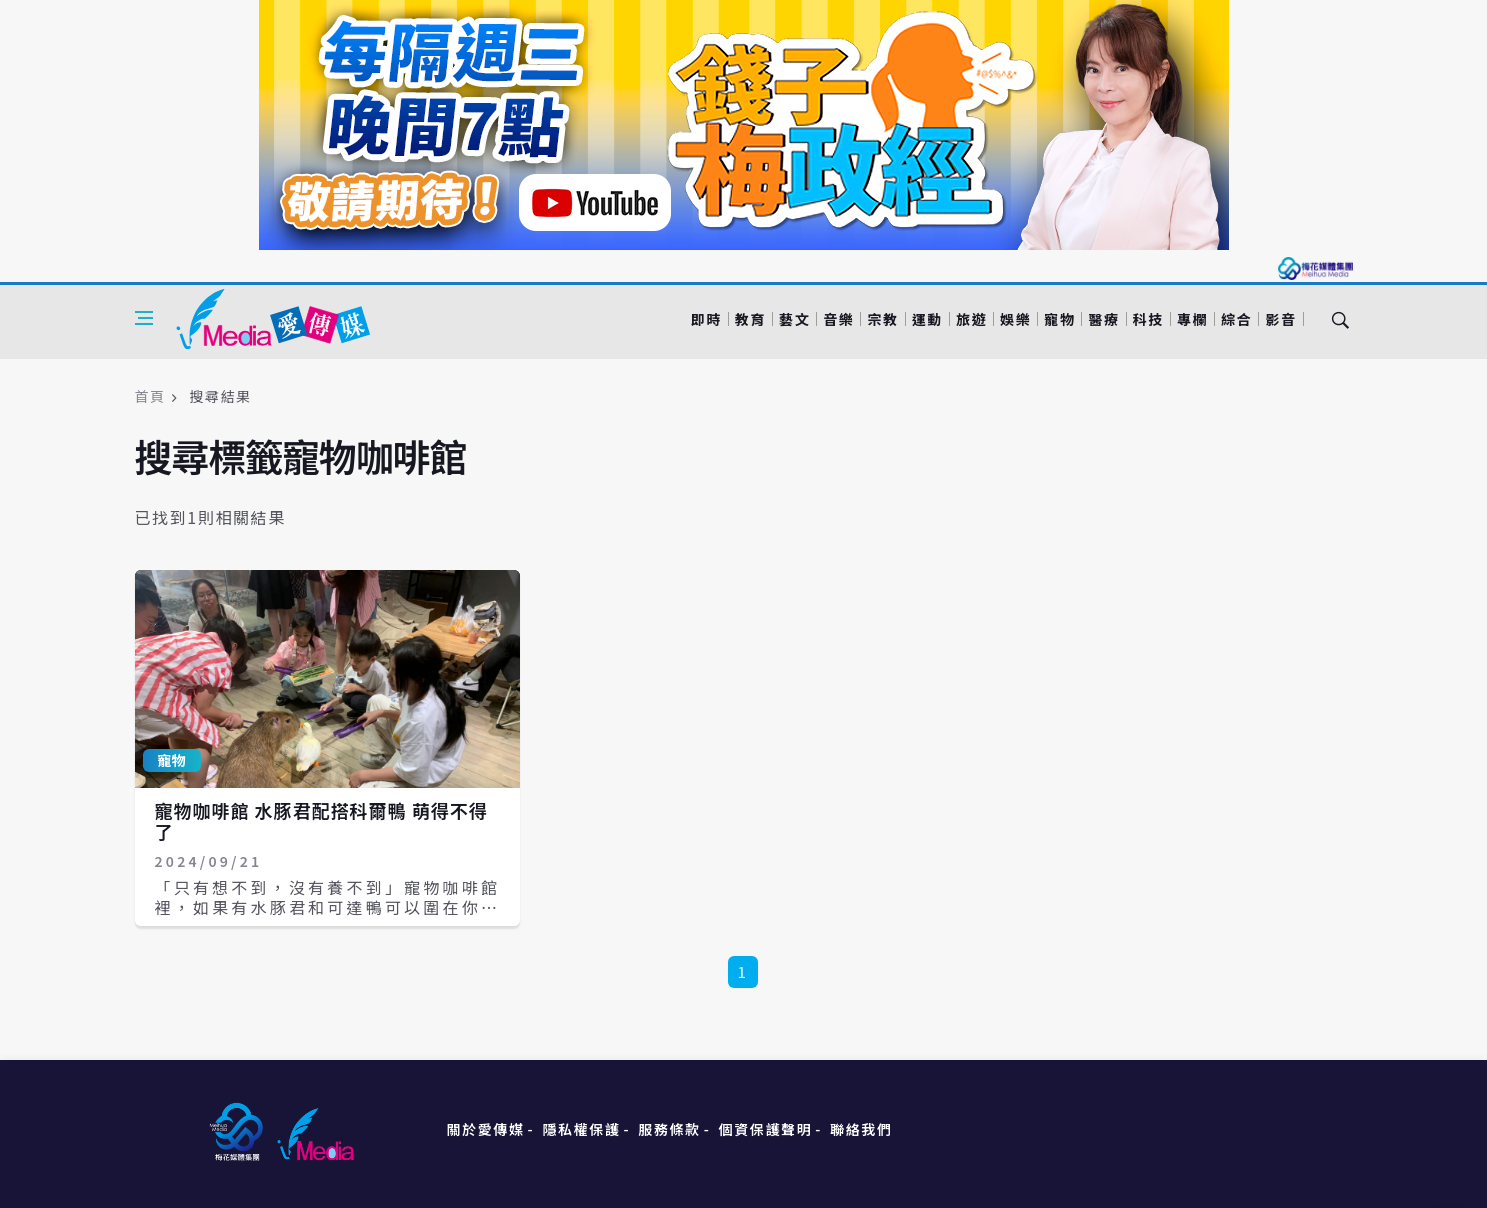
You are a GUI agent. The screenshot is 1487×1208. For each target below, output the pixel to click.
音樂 (838, 319)
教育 (750, 319)
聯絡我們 (861, 1129)
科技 (1148, 319)
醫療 (1103, 319)
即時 (706, 319)
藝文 (794, 319)
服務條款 (669, 1129)
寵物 (1059, 319)
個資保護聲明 (766, 1129)
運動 (927, 319)
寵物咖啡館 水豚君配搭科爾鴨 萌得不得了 (321, 821)
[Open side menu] (144, 318)
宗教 (882, 319)
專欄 (1192, 319)
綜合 (1236, 319)
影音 (1280, 319)
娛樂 (1015, 319)
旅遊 (971, 319)
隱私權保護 (581, 1129)
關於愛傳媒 (486, 1129)
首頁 (150, 396)
